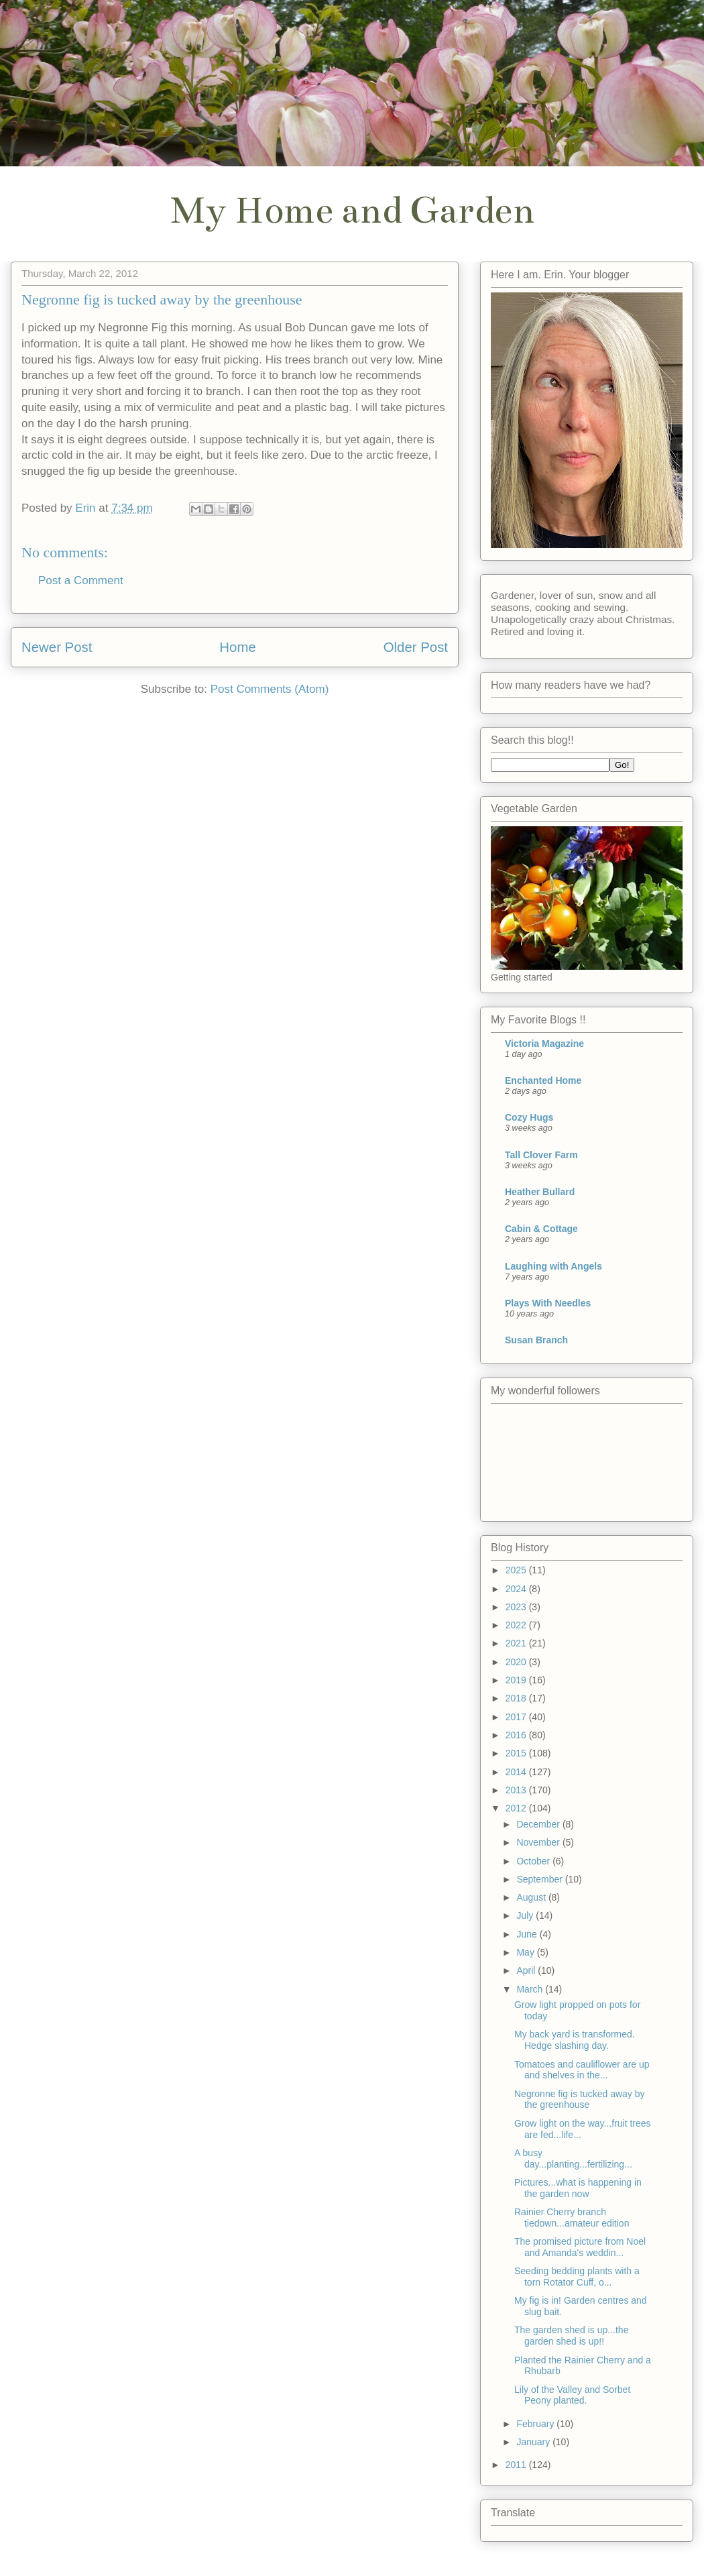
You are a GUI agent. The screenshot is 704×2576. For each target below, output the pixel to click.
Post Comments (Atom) (270, 689)
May (526, 1952)
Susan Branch (536, 1340)
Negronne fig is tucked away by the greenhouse (579, 2099)
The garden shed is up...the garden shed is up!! (571, 2336)
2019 (517, 1680)
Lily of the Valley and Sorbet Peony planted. (572, 2395)
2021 (517, 1643)
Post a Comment (80, 580)
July (526, 1915)
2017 (517, 1717)
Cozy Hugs (529, 1117)
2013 (517, 1790)
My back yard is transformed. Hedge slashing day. (574, 2040)
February (536, 2423)
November (539, 1842)
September (540, 1879)
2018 (517, 1698)
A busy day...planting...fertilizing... (573, 2158)
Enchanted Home (543, 1080)
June (527, 1934)
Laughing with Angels (553, 1266)
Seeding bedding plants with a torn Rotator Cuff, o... (577, 2276)
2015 (517, 1753)
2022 (517, 1625)
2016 (517, 1735)
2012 (517, 1808)
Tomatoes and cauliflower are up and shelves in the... (582, 2070)
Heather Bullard (540, 1191)
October (534, 1861)
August (532, 1897)
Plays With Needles (548, 1303)
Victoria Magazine (544, 1043)
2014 (517, 1772)
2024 (517, 1588)
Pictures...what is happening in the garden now (578, 2188)
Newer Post (56, 647)
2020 (517, 1662)
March (530, 1989)
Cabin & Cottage (541, 1228)
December (539, 1824)
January (534, 2442)
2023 (517, 1607)
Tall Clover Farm (541, 1155)
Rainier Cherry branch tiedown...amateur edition (571, 2217)
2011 (517, 2464)
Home (237, 647)
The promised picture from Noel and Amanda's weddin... (580, 2247)
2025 (517, 1570)
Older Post (416, 647)
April (527, 1970)
